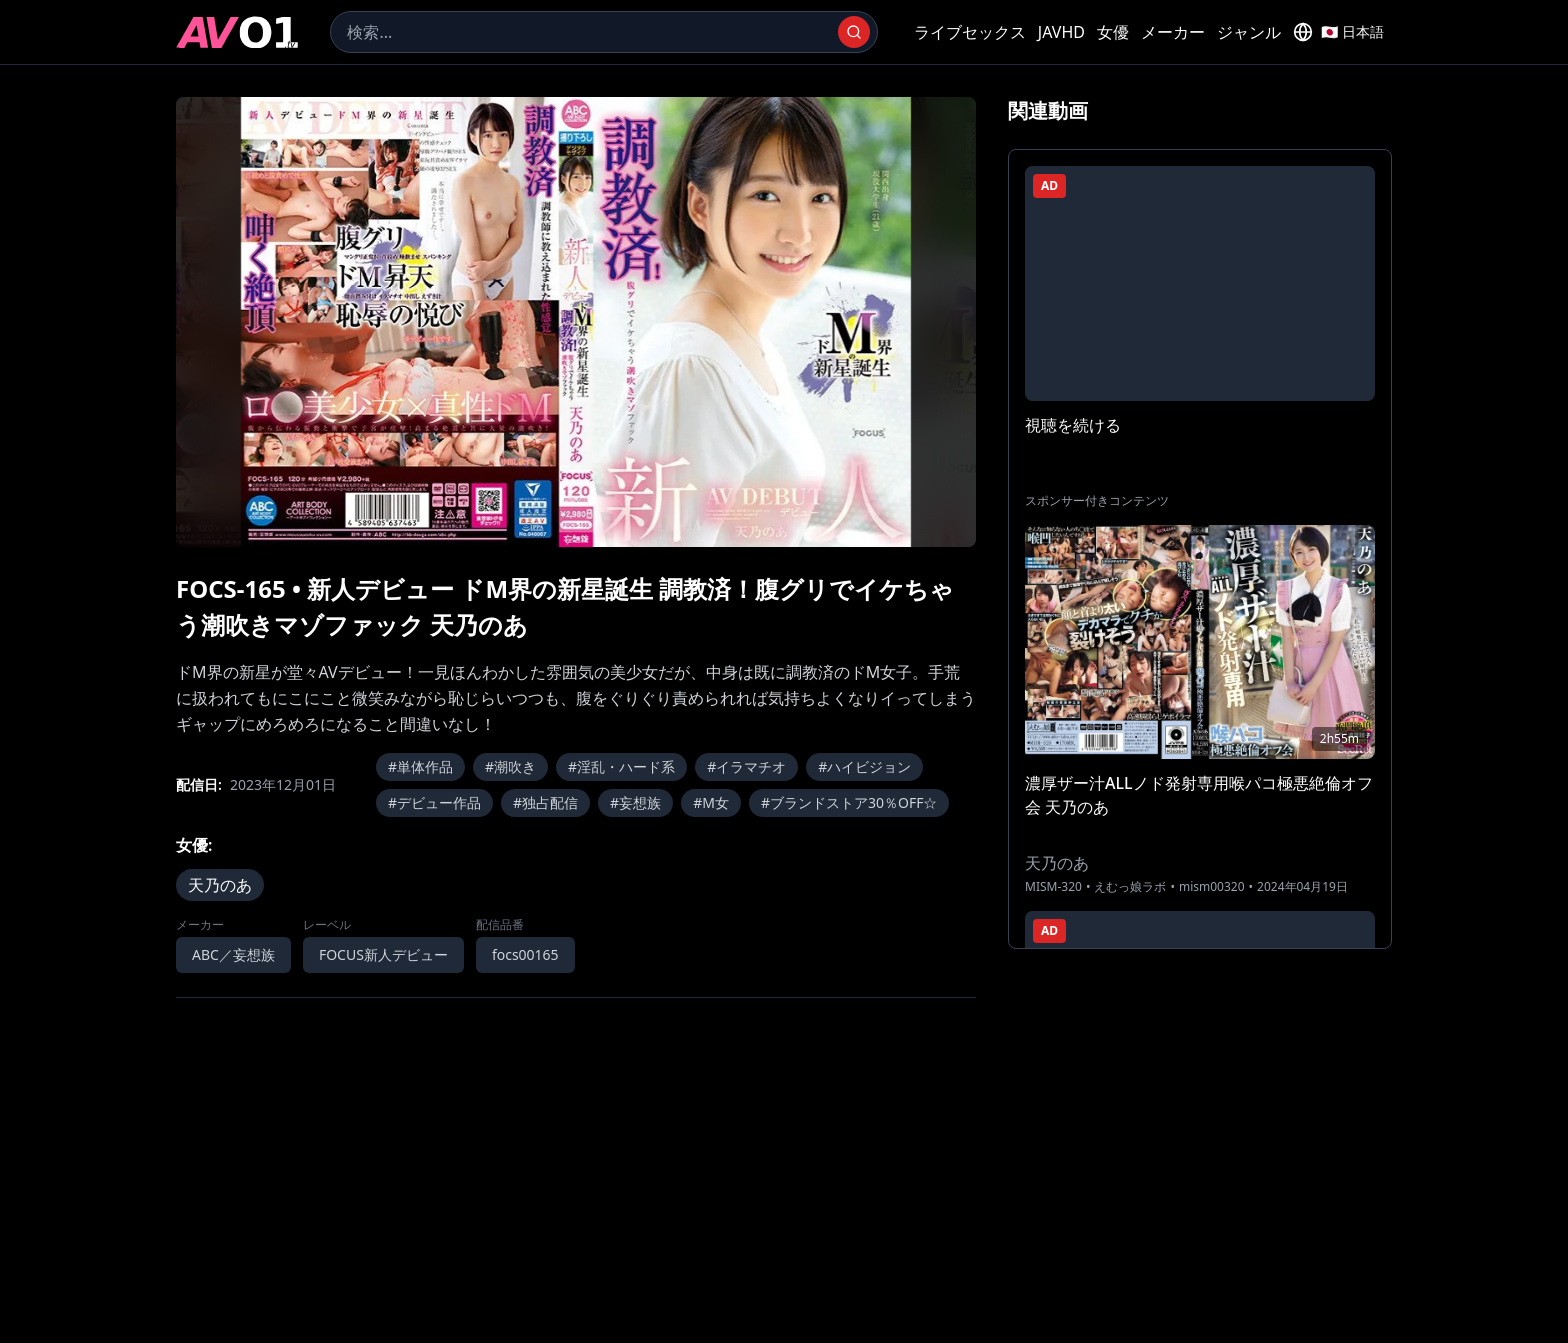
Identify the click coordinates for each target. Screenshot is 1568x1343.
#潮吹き (510, 766)
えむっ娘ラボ (1130, 887)
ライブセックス (970, 32)
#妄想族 (635, 802)
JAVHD (1061, 32)
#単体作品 (420, 766)
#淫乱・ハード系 (621, 766)
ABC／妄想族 (233, 954)
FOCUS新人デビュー (383, 954)
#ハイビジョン (864, 766)
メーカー (1173, 32)
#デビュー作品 (434, 802)
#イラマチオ (746, 766)
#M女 (711, 802)
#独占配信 (545, 802)
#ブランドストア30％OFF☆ (849, 802)
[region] (576, 322)
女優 (1113, 32)
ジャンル (1249, 32)
